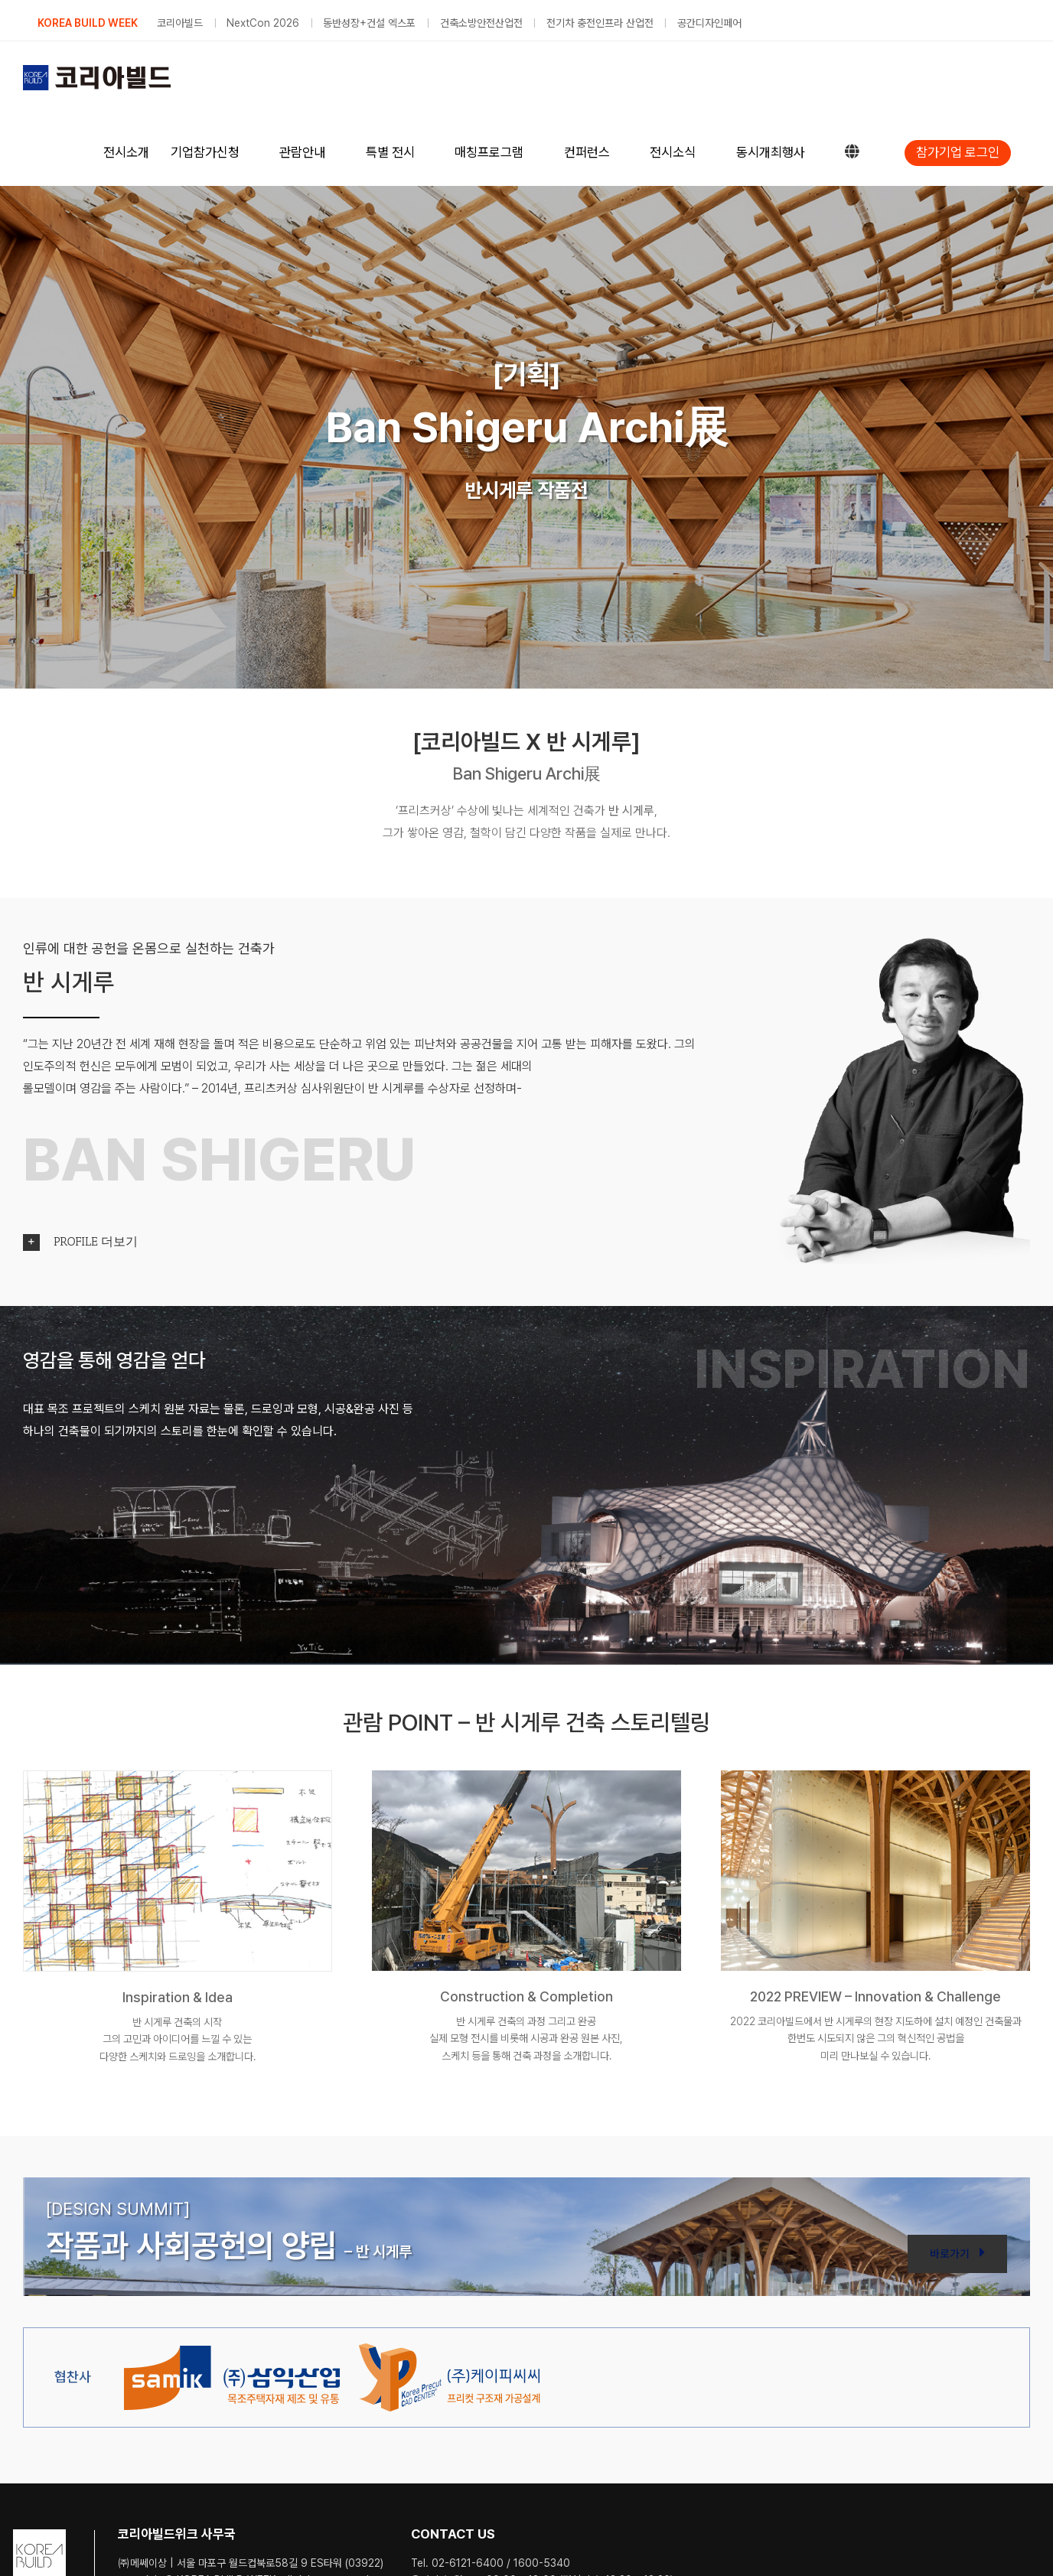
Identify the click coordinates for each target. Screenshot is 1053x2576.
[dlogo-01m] (232, 2349)
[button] (526, 1242)
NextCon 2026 (263, 23)
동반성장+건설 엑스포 (369, 23)
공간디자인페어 (709, 23)
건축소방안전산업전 (481, 23)
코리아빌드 (180, 23)
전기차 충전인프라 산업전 (600, 23)
